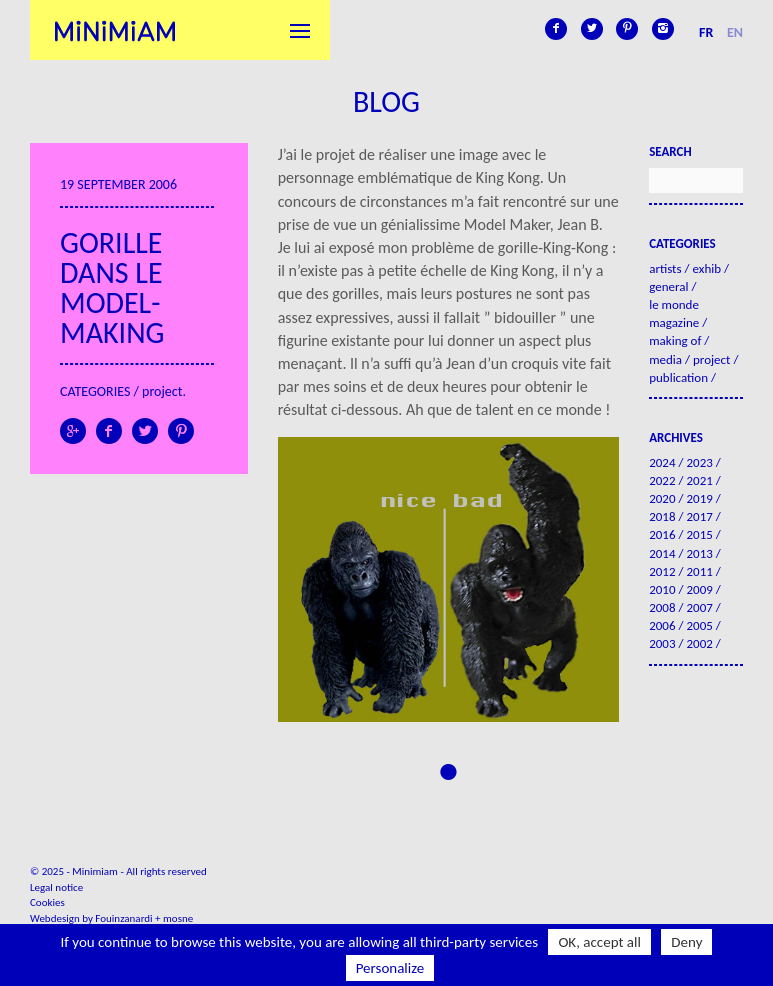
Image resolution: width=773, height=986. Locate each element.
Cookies (47, 902)
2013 (699, 553)
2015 (699, 534)
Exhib (706, 268)
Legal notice (56, 887)
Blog (386, 101)
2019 (699, 498)
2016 (662, 534)
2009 (699, 589)
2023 (699, 462)
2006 (662, 625)
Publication (678, 377)
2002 (699, 643)
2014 (662, 553)
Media (665, 359)
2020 (662, 498)
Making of (675, 340)
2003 (662, 643)
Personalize (390, 968)
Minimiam (115, 30)
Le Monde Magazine (674, 313)
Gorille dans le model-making (112, 287)
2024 (662, 462)
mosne (178, 918)
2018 (662, 516)
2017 (699, 516)
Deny (686, 942)
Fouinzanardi (123, 918)
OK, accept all (599, 942)
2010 (662, 589)
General (668, 286)
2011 (699, 571)
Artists (665, 268)
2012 (662, 571)
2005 (699, 625)
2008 (662, 607)
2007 (699, 607)
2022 (662, 480)
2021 (699, 480)
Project (162, 391)
